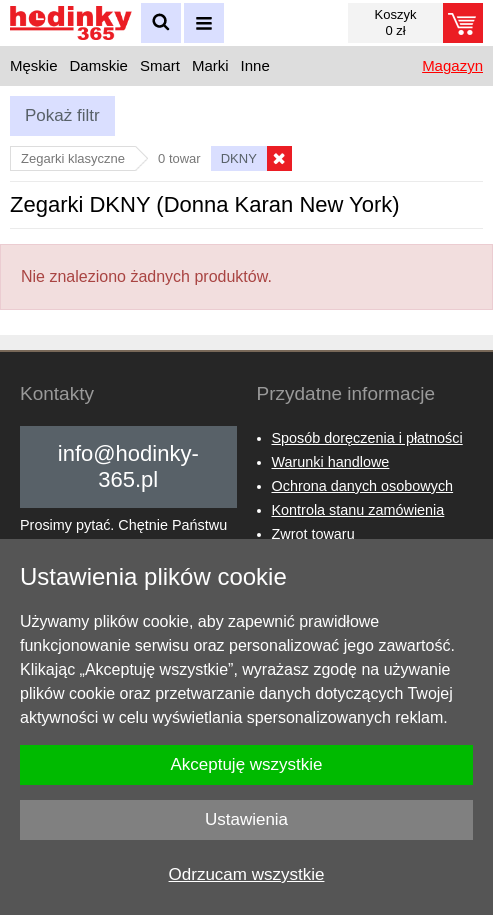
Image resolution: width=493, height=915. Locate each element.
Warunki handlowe (331, 462)
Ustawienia (246, 819)
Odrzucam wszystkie (247, 874)
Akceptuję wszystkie (246, 764)
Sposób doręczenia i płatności (367, 438)
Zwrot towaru (313, 534)
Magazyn (452, 65)
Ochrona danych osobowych (363, 486)
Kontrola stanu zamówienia (358, 510)
